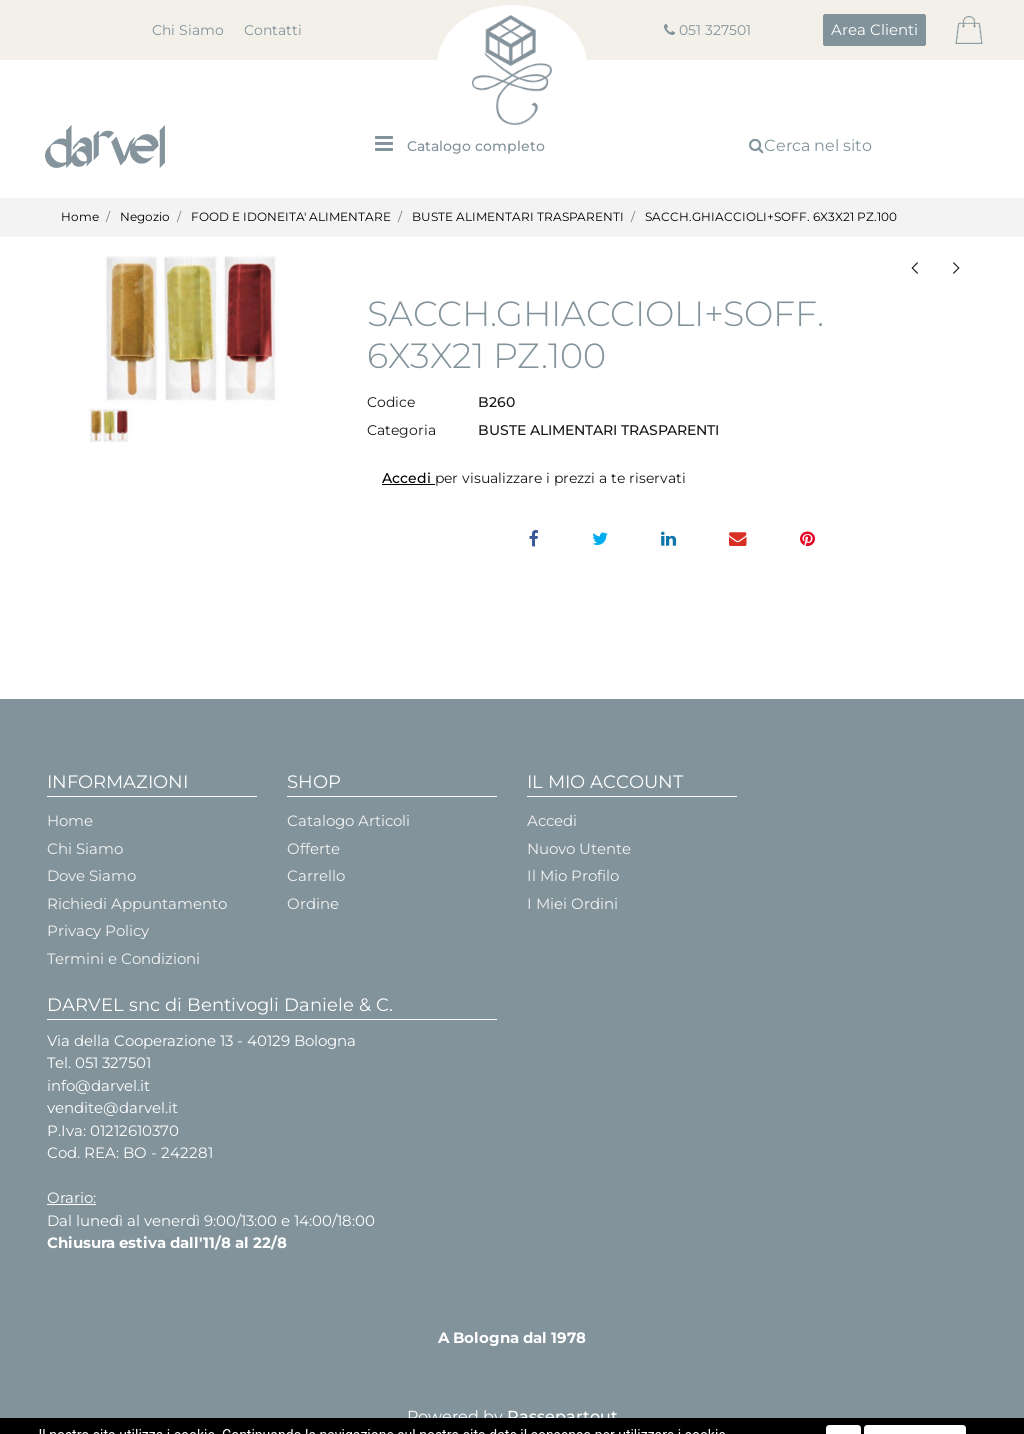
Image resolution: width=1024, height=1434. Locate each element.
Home (80, 216)
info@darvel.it (98, 1085)
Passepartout (562, 1416)
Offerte (313, 848)
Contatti (273, 30)
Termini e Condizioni (123, 958)
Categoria (401, 430)
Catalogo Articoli (348, 820)
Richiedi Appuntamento (137, 903)
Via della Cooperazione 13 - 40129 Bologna (201, 1040)
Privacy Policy (98, 930)
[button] (874, 30)
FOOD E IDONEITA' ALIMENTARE (291, 216)
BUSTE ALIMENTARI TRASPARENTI (518, 216)
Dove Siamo (91, 875)
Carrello (316, 875)
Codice (391, 402)
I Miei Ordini (572, 903)
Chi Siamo (188, 30)
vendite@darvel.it (112, 1107)
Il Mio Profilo (573, 875)
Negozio (145, 216)
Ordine (313, 903)
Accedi (408, 478)
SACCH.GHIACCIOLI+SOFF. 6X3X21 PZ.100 (771, 216)
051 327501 (715, 30)
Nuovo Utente (579, 848)
